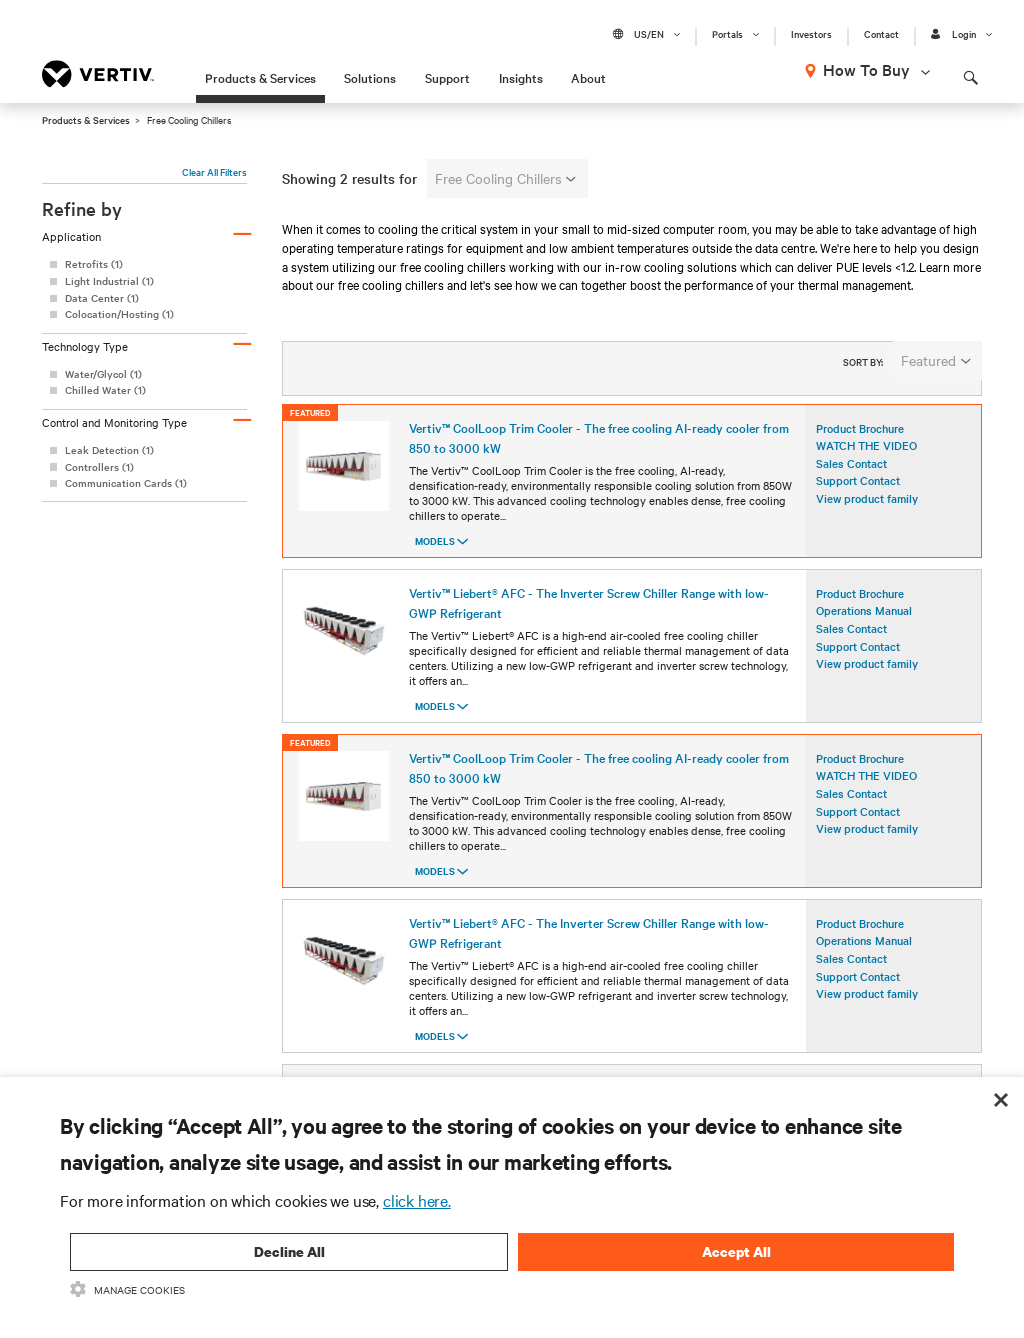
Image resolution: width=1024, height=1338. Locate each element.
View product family (867, 512)
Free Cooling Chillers (505, 178)
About (588, 77)
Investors (811, 34)
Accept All (736, 1251)
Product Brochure (860, 441)
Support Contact (858, 494)
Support (447, 77)
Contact (881, 34)
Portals (727, 34)
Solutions (370, 77)
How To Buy (866, 69)
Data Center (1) (102, 297)
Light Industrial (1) (109, 280)
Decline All (289, 1251)
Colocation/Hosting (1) (119, 313)
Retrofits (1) (94, 263)
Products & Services (260, 77)
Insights (521, 77)
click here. (417, 1200)
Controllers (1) (99, 466)
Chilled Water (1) (105, 389)
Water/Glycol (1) (103, 373)
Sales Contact (851, 477)
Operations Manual (864, 624)
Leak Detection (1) (109, 449)
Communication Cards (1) (126, 482)
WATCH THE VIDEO (866, 459)
